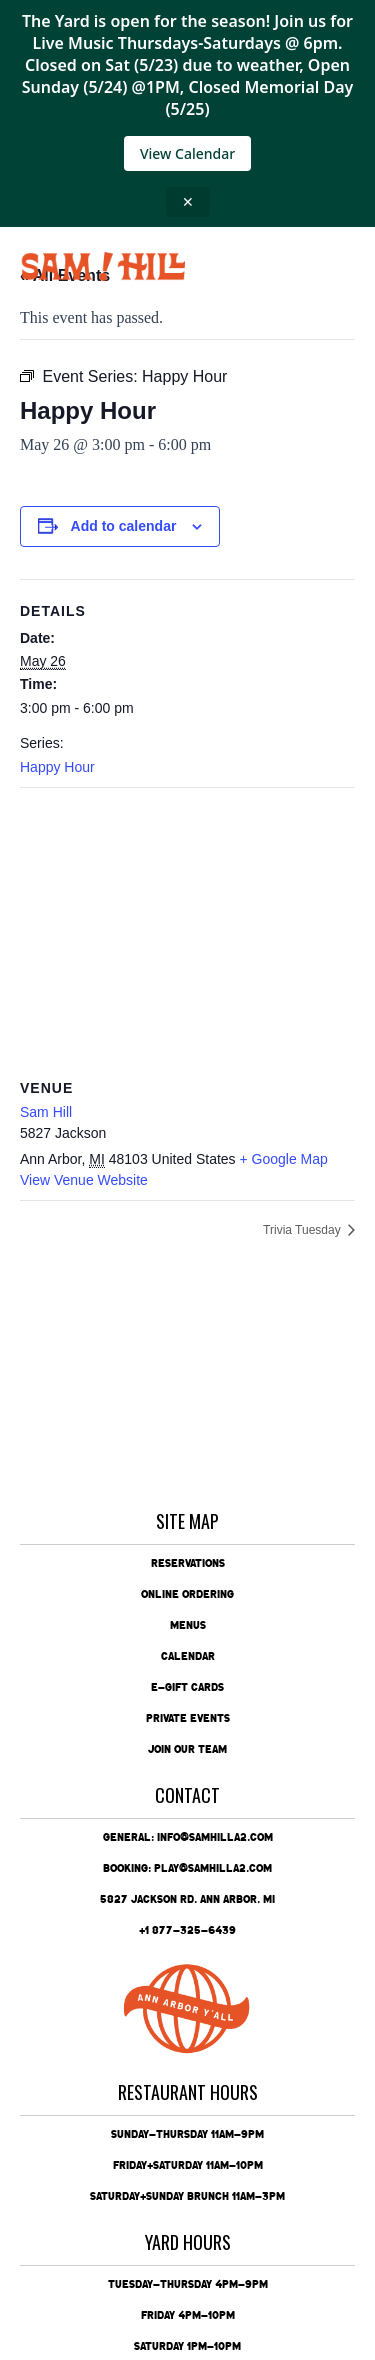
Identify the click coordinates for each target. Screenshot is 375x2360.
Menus (188, 1625)
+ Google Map (284, 1159)
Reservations (188, 1563)
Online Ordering (187, 1594)
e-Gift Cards (187, 1687)
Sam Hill (46, 1112)
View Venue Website (84, 1180)
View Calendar (187, 153)
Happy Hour (57, 767)
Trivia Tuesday (303, 1230)
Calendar (188, 1656)
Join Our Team (187, 1749)
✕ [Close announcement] (188, 201)
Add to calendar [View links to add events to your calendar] (124, 526)
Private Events (188, 1718)
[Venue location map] (187, 932)
